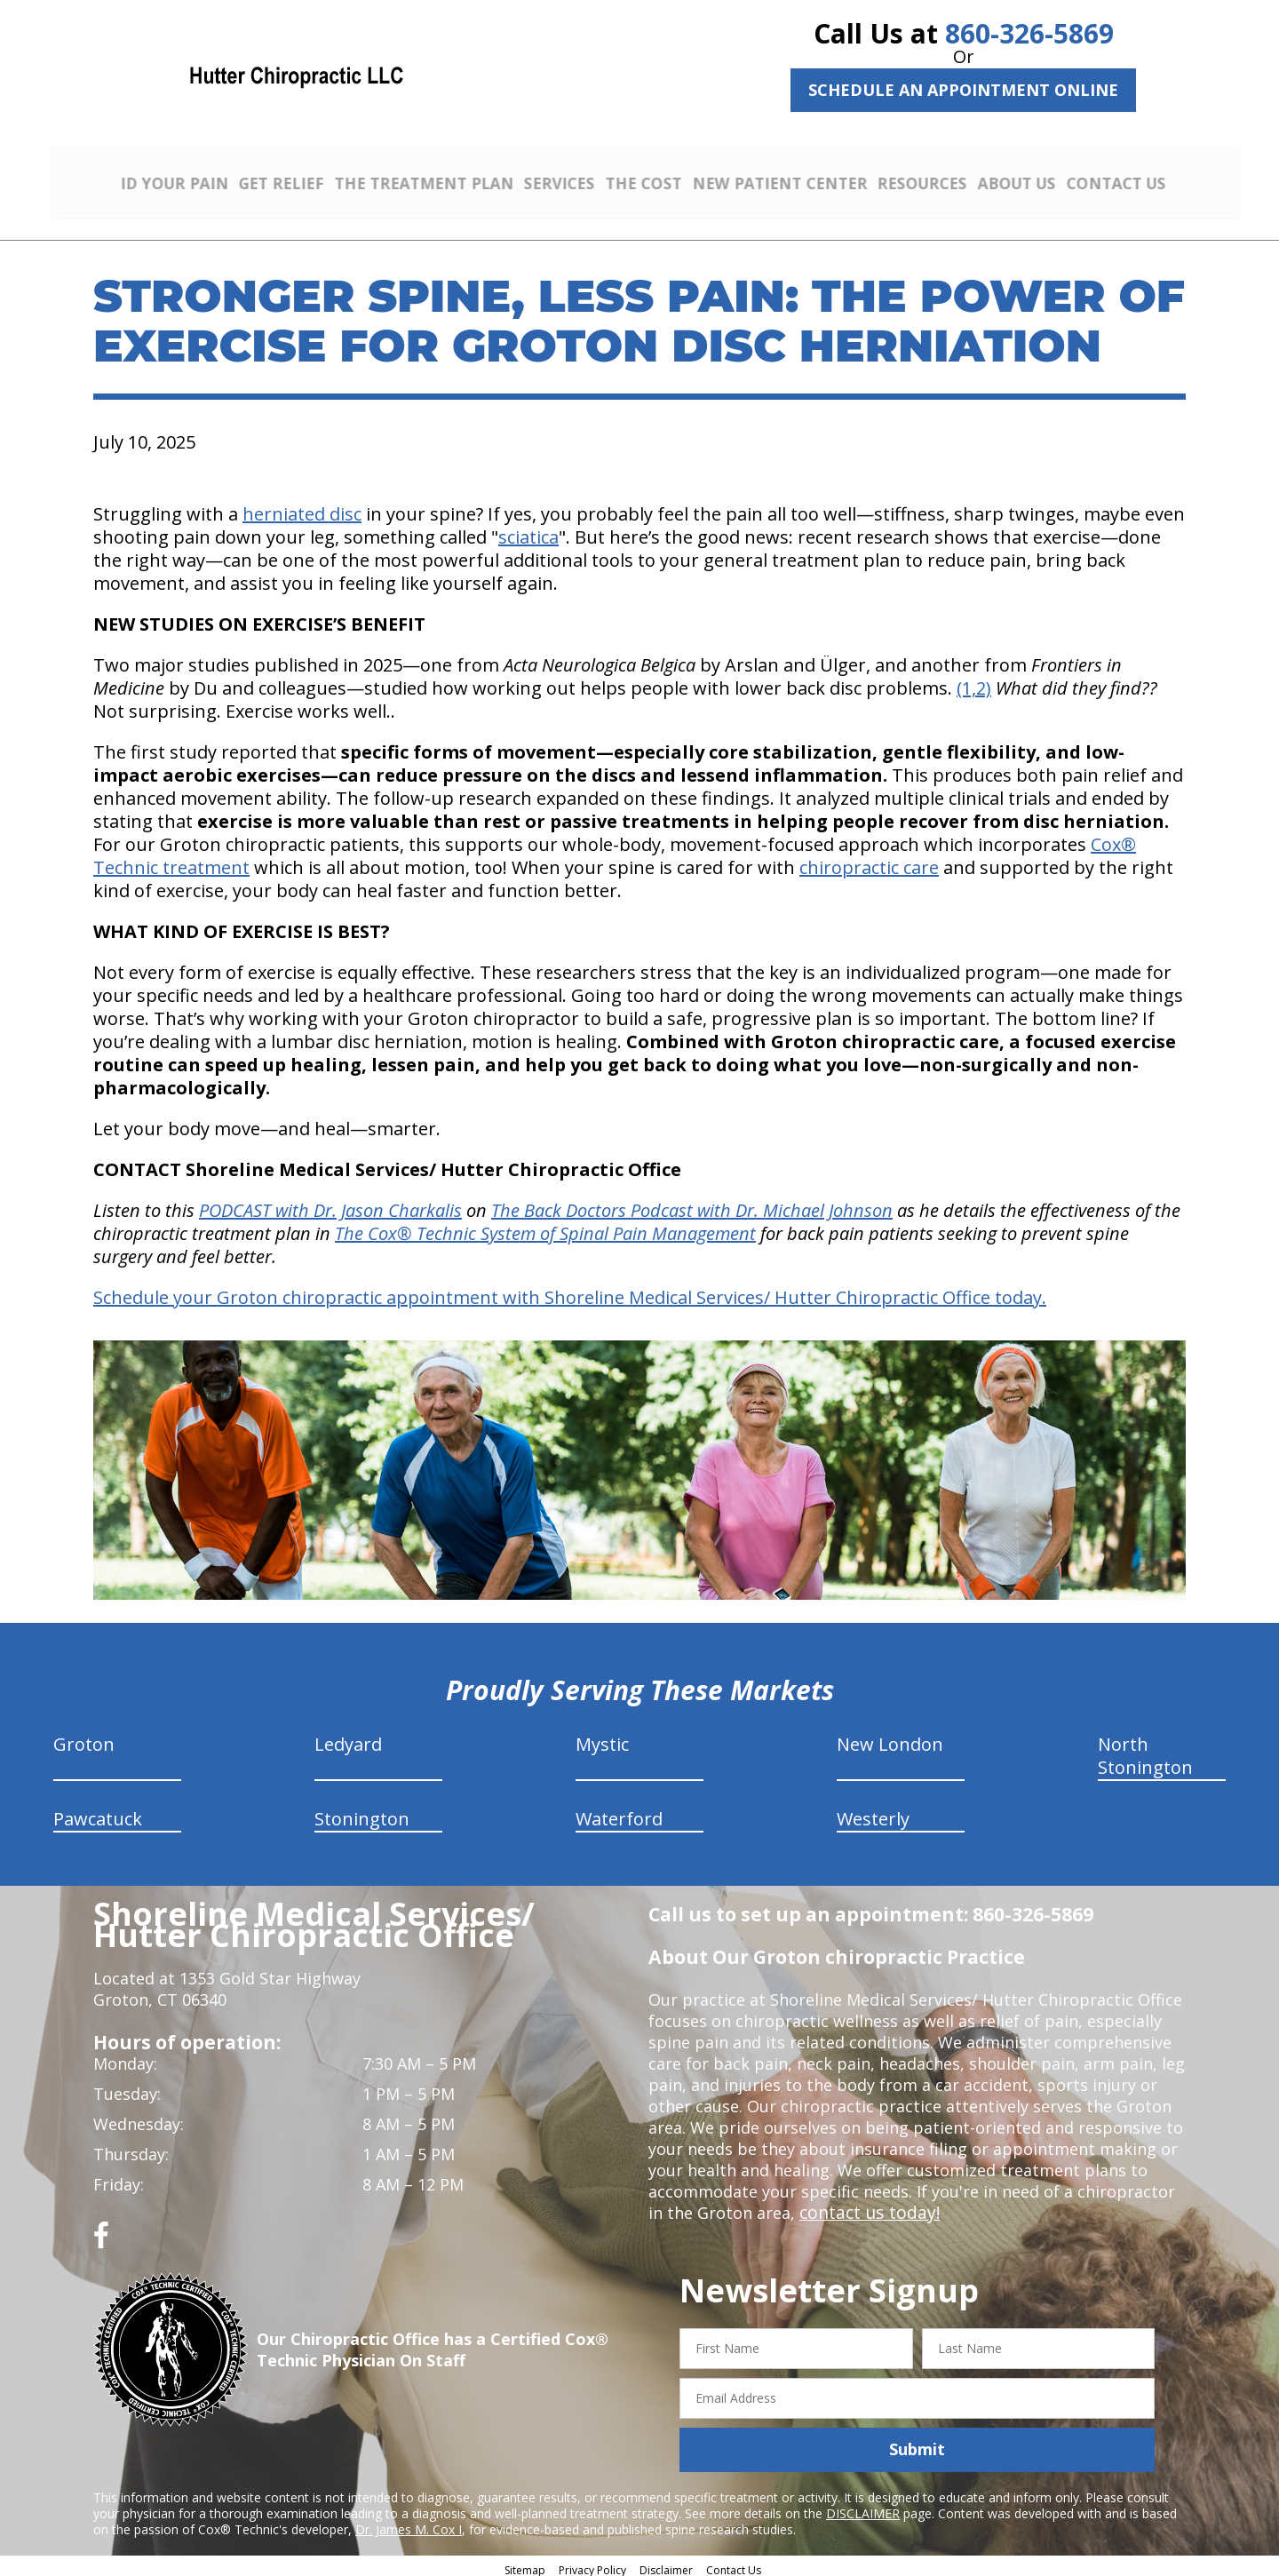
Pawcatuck (97, 1813)
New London (890, 1738)
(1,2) (974, 682)
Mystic (602, 1738)
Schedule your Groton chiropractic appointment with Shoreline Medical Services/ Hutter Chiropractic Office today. (569, 1291)
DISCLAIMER (863, 2506)
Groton (84, 1738)
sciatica (528, 531)
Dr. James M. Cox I (408, 2522)
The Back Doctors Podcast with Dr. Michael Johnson (692, 1204)
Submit (917, 2442)
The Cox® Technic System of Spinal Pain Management (545, 1227)
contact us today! (865, 2206)
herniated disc (301, 508)
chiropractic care (869, 861)
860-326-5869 (1029, 33)
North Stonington (1145, 1749)
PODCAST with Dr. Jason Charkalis (330, 1204)
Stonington (361, 1813)
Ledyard (348, 1738)
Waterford (619, 1813)
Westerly (873, 1813)
